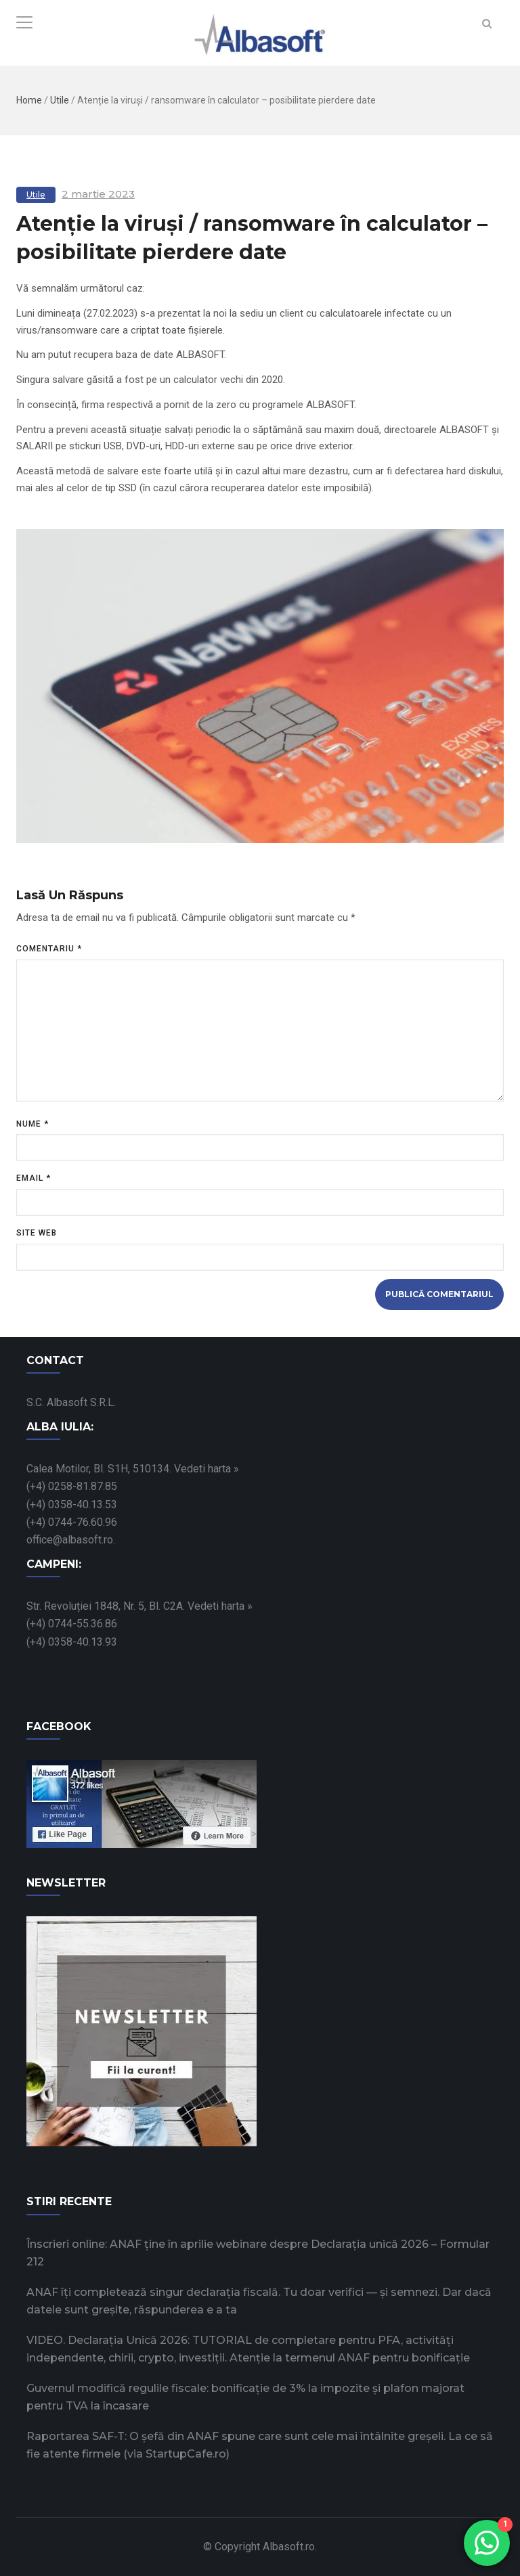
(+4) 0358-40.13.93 (71, 1641)
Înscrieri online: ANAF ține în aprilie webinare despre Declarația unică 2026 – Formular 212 (258, 2253)
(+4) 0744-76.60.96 (71, 1522)
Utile (59, 100)
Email (33, 1178)
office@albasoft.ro (69, 1539)
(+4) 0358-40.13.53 (71, 1504)
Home (29, 100)
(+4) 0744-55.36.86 (71, 1623)
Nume (32, 1124)
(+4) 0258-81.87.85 (71, 1486)
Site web (36, 1233)
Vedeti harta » (206, 1468)
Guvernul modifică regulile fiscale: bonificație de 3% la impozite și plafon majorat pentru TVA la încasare (245, 2397)
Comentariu (49, 948)
